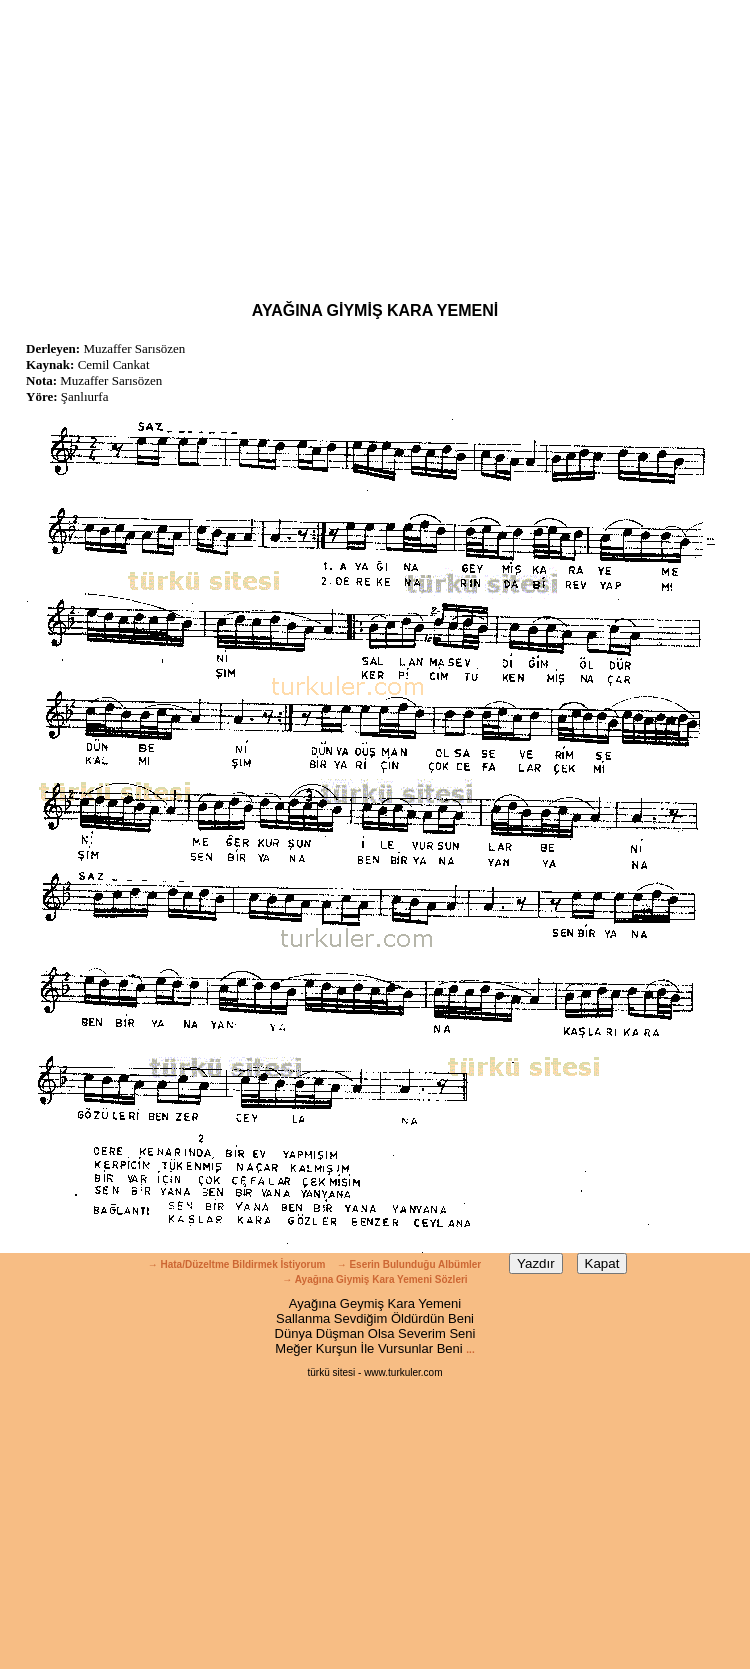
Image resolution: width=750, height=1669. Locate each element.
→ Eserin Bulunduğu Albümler (410, 1264)
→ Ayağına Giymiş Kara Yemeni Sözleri (374, 1279)
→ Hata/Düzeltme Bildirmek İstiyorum (237, 1264)
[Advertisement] (375, 140)
